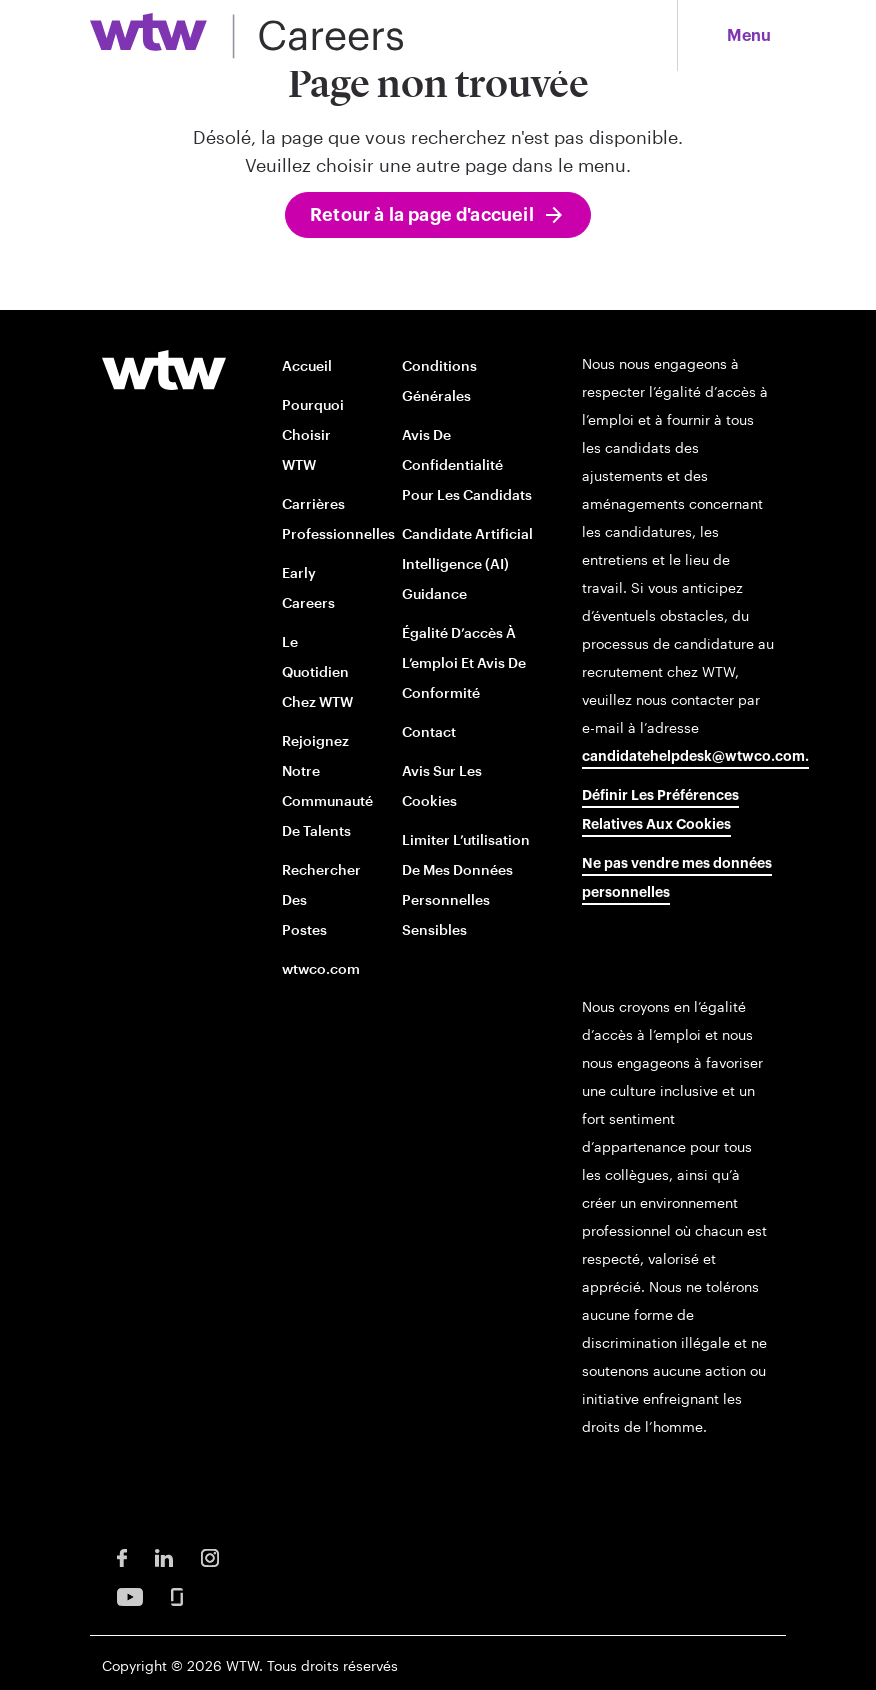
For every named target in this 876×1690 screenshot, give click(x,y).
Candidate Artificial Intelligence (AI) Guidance (467, 563)
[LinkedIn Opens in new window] (164, 1556)
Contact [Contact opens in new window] (429, 731)
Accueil (307, 365)
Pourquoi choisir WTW (313, 434)
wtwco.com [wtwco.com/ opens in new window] (321, 968)
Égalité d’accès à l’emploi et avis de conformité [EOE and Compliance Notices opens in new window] (464, 662)
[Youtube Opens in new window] (130, 1595)
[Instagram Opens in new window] (210, 1556)
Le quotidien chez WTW (317, 671)
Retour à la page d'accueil (422, 215)
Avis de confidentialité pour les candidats (467, 464)
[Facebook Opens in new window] (122, 1556)
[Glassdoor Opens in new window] (177, 1595)
